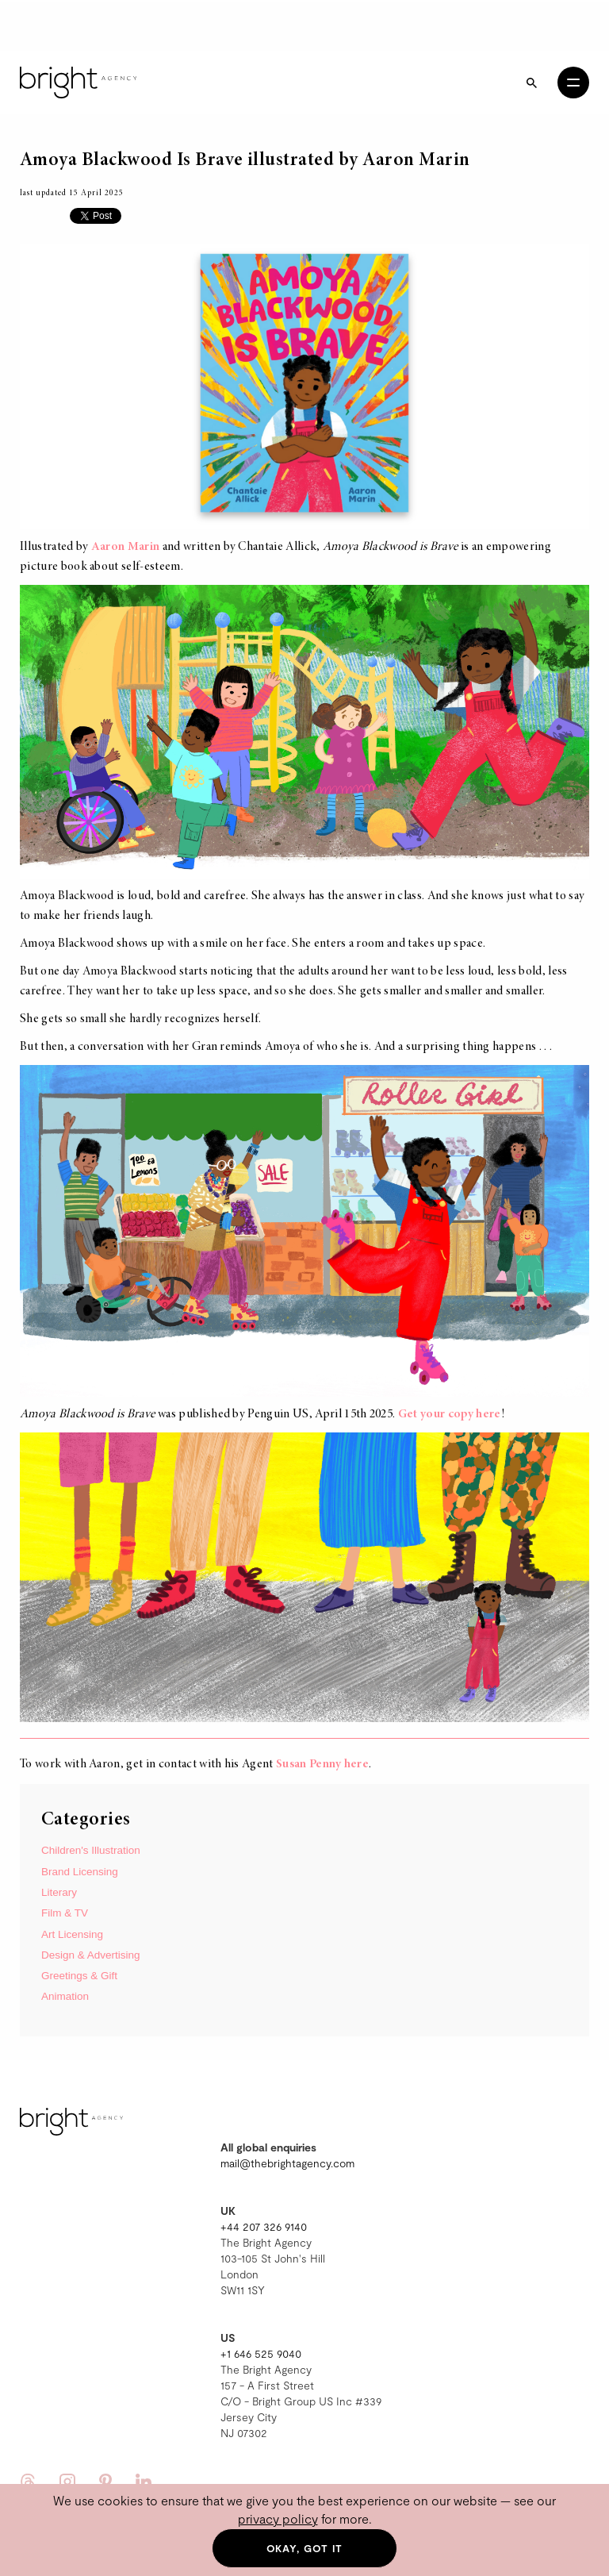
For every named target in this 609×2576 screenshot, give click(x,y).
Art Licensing (72, 1934)
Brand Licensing (79, 1872)
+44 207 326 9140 (263, 2226)
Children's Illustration (90, 1850)
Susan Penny (309, 1764)
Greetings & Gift (79, 1976)
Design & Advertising (90, 1955)
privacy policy (278, 2518)
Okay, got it (304, 2548)
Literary (59, 1892)
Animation (65, 1996)
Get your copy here (449, 1414)
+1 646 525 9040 (260, 2353)
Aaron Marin (125, 546)
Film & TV (64, 1913)
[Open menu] (573, 82)
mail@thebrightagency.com (287, 2163)
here (356, 1764)
